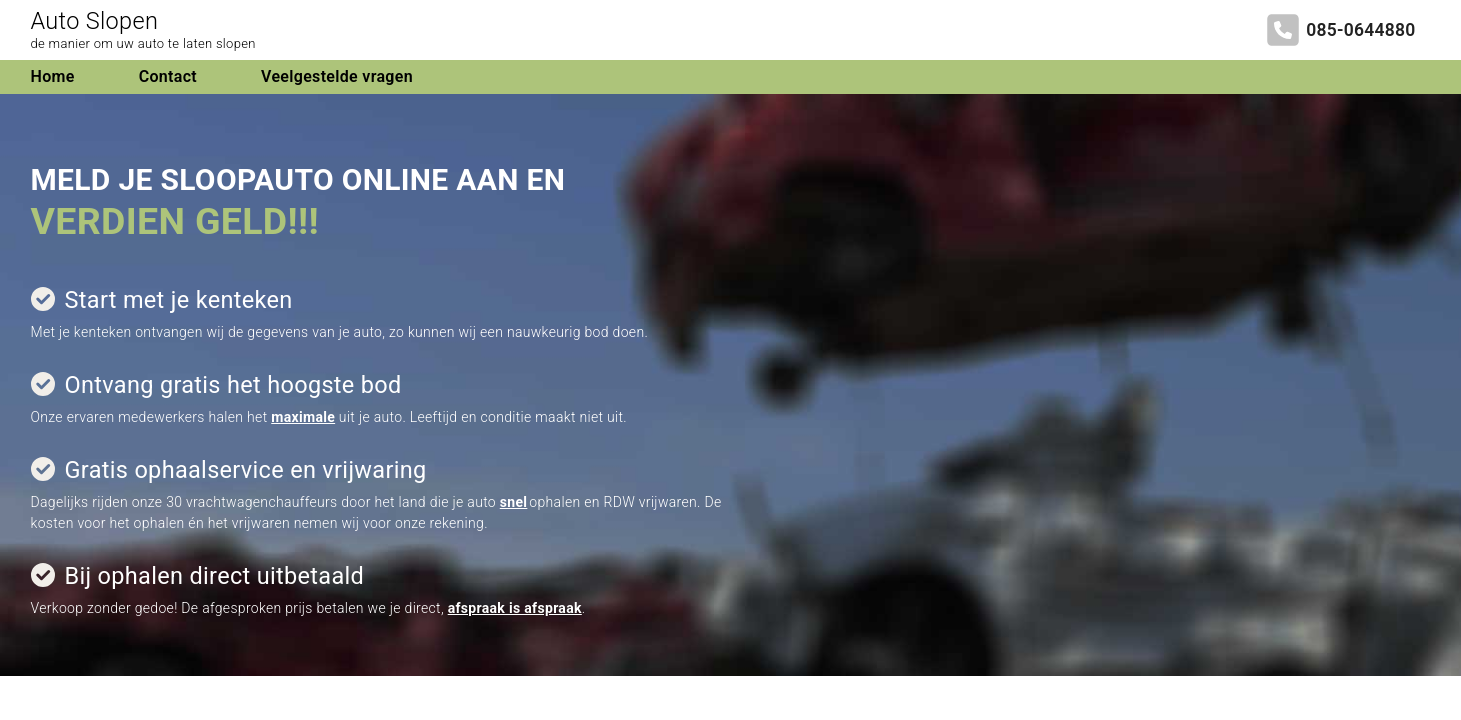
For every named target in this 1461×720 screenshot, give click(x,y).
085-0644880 (1360, 30)
